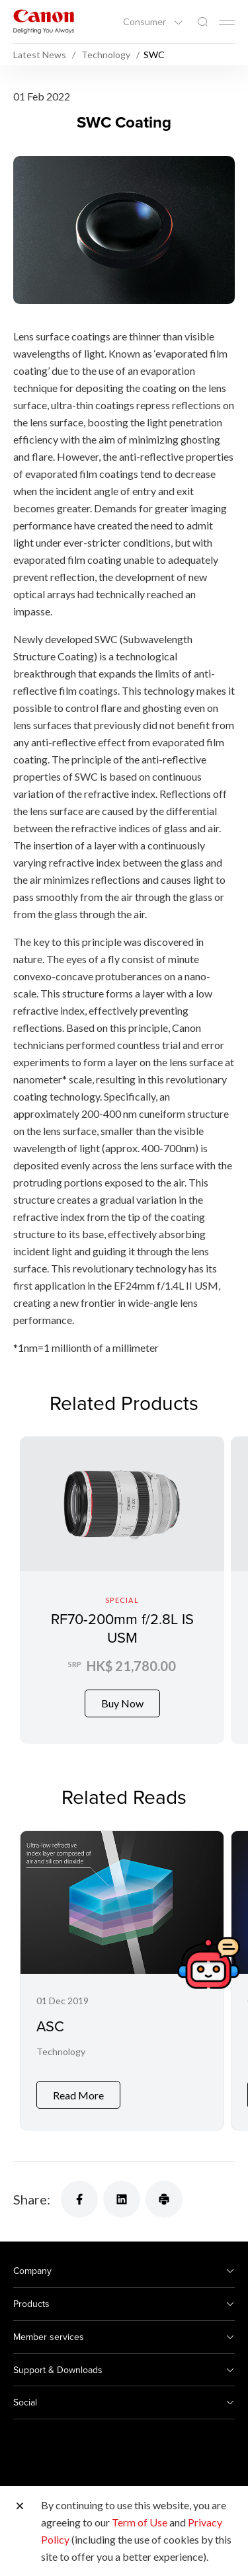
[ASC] (122, 1975)
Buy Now (122, 1703)
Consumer (145, 22)
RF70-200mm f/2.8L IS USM (122, 1628)
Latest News (40, 54)
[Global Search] (202, 22)
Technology (60, 2051)
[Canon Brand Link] (43, 21)
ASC (50, 2025)
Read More (78, 2084)
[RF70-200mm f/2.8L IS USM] (122, 1590)
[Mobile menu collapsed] (227, 22)
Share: (31, 2189)
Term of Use (139, 2522)
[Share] (79, 2188)
